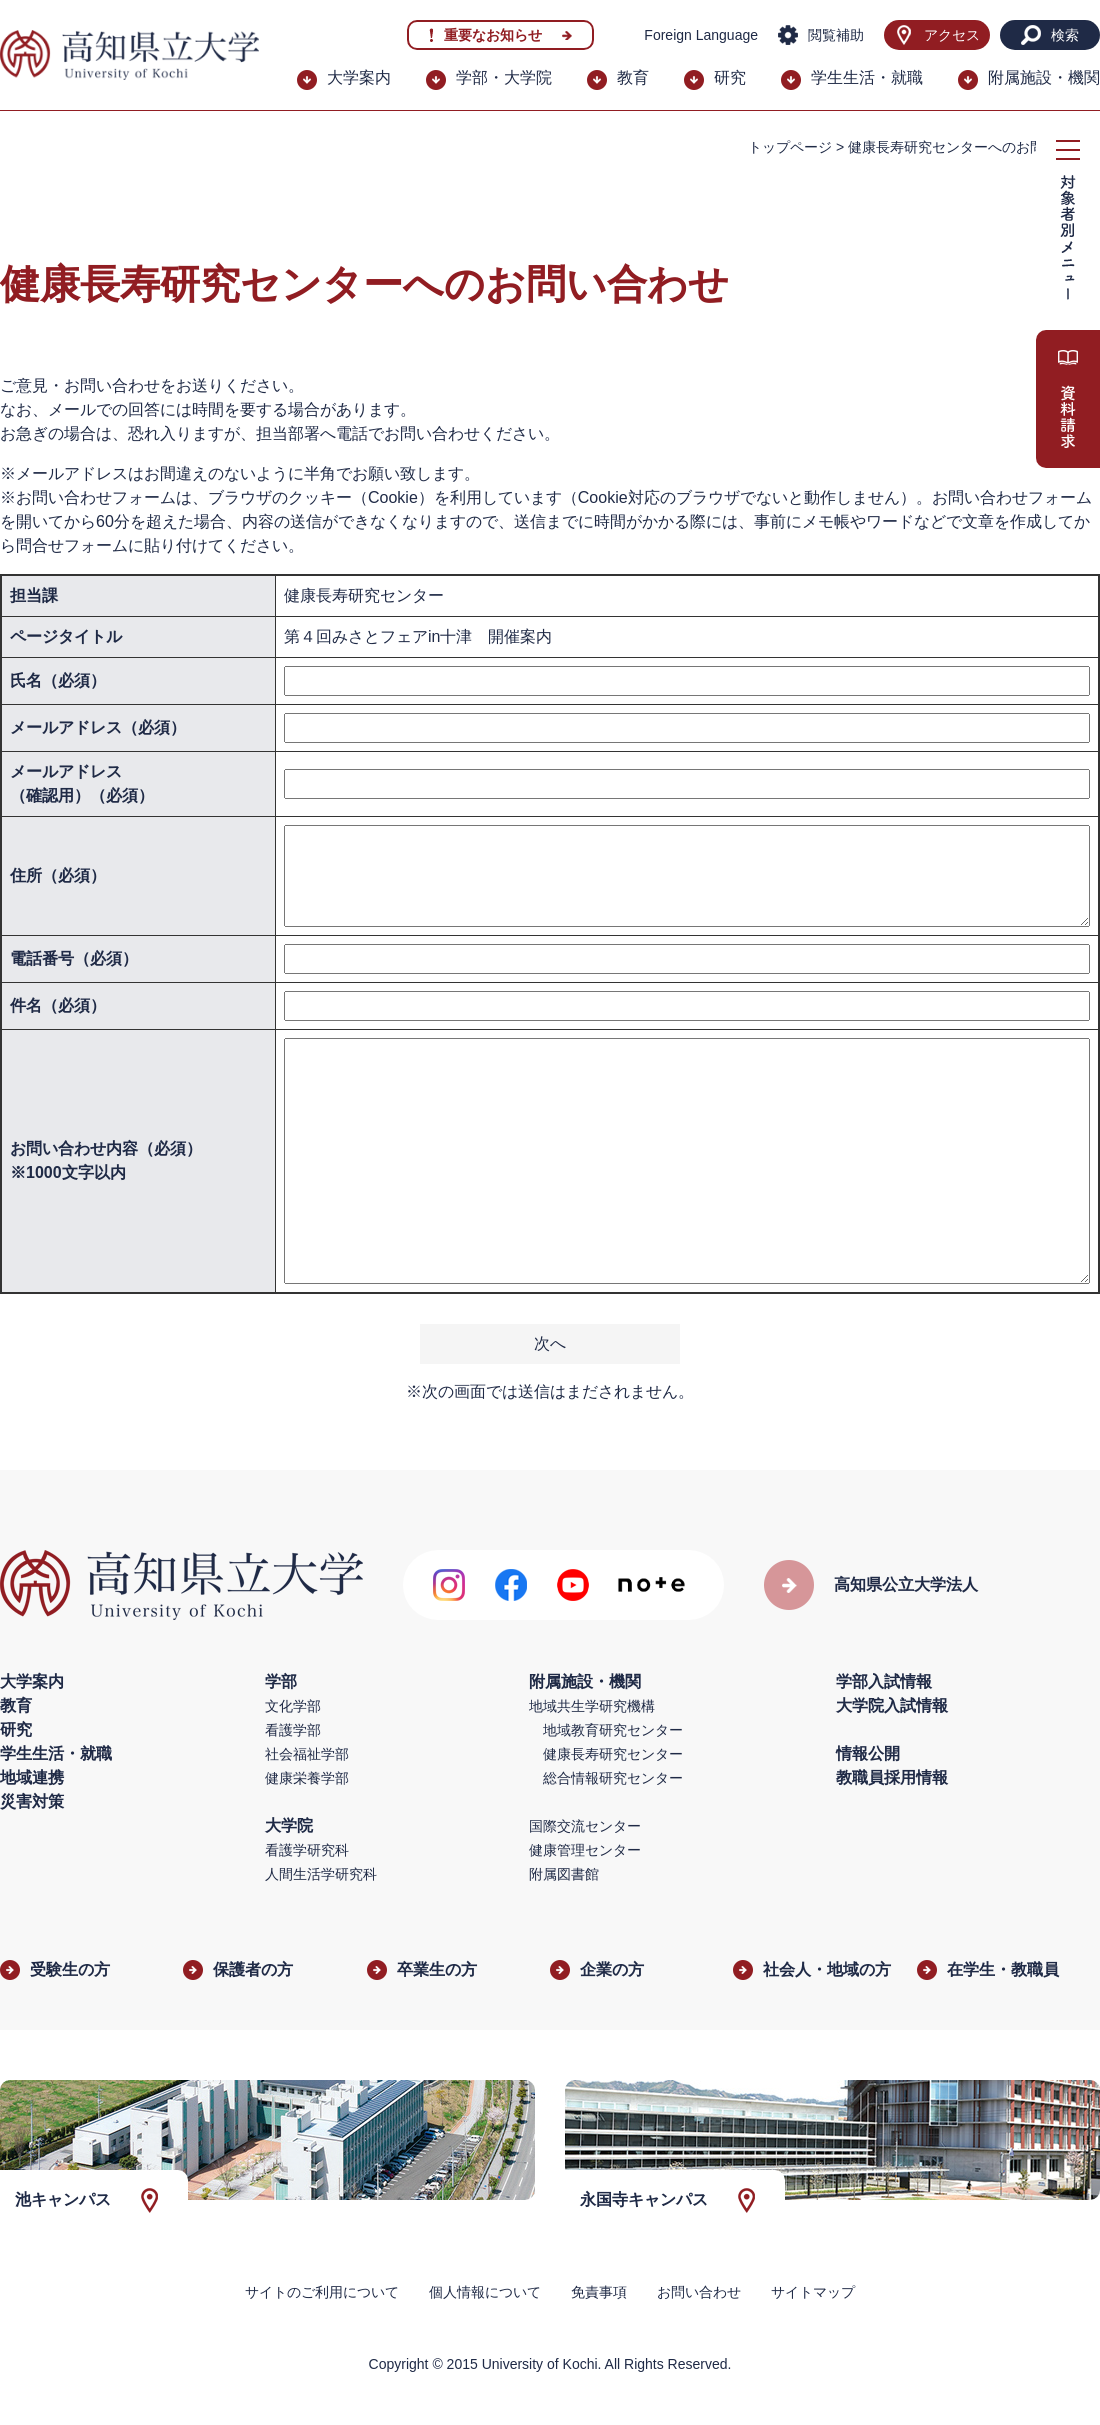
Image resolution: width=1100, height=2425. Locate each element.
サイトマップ (813, 2292)
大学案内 (359, 77)
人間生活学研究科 (321, 1874)
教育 (633, 77)
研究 (730, 77)
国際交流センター (585, 1826)
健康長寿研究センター (613, 1754)
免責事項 (599, 2292)
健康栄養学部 (307, 1778)
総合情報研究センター (613, 1778)
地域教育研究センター (613, 1730)
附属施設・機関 (1044, 77)
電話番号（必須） (74, 958)
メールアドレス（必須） (98, 727)
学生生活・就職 (867, 77)
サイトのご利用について (322, 2292)
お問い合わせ (699, 2292)
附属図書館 (564, 1874)
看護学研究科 (307, 1850)
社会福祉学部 (307, 1754)
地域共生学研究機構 (592, 1706)
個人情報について (485, 2292)
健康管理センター (585, 1850)
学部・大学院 (504, 77)
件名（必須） (58, 1005)
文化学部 (293, 1706)
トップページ (790, 147)
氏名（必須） (58, 680)
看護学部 (293, 1730)
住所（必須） (58, 875)
